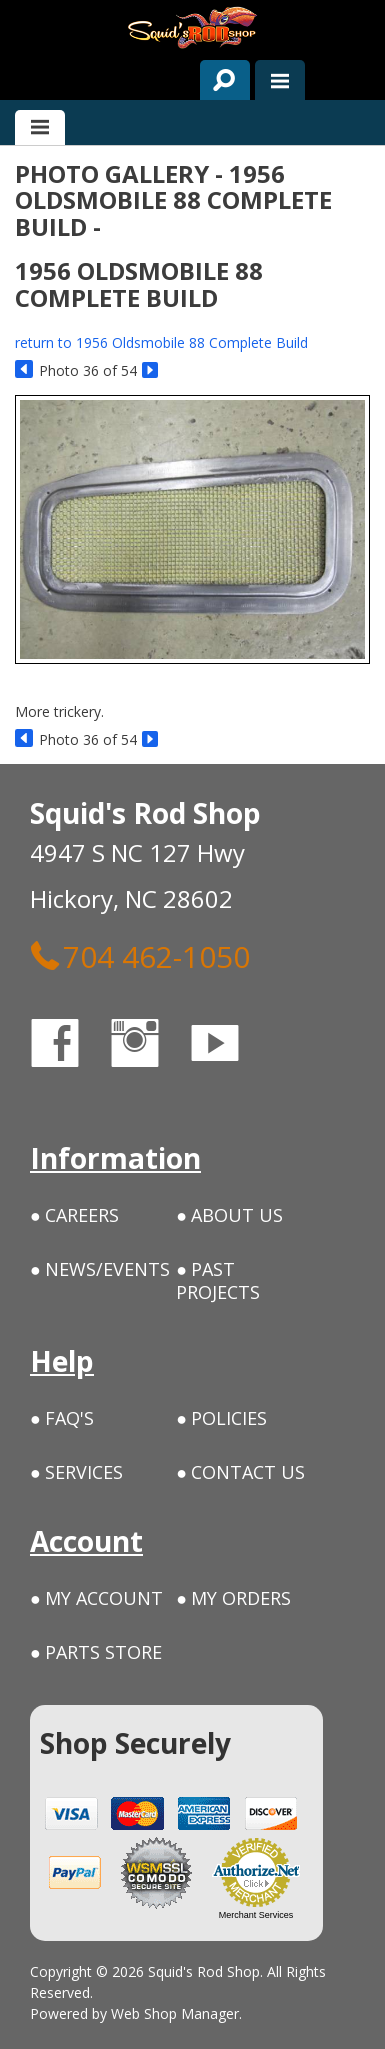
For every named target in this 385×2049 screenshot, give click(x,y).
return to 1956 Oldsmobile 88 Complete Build (161, 342)
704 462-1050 (140, 956)
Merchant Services (256, 1915)
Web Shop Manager (175, 2013)
